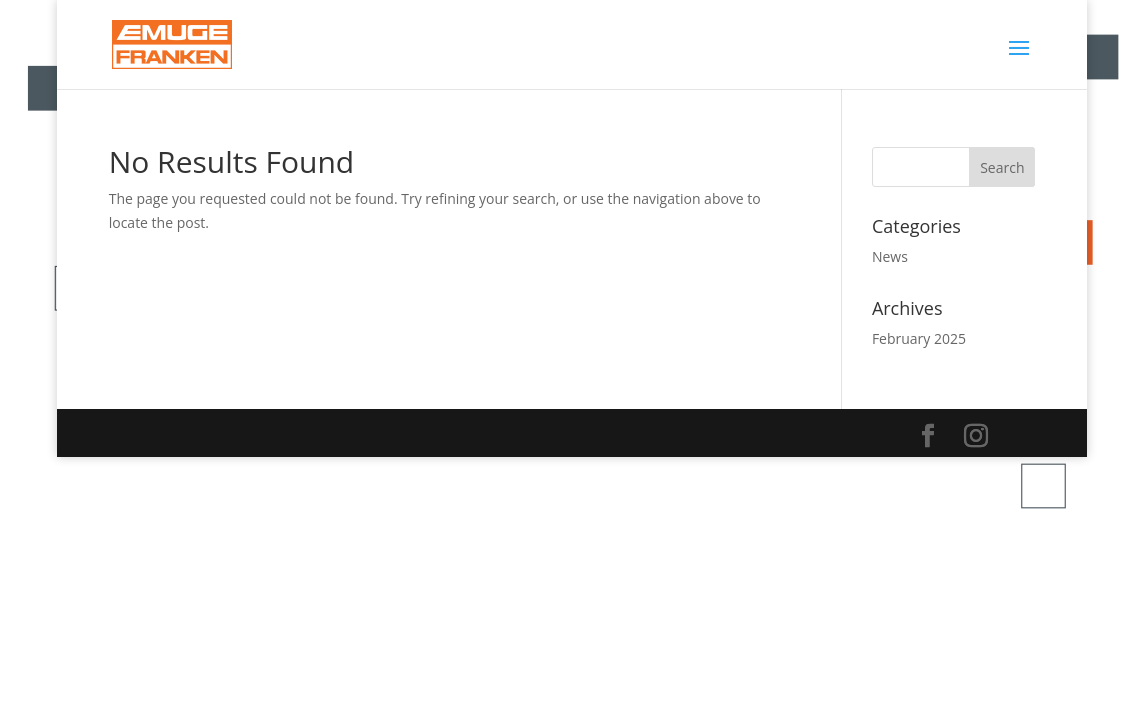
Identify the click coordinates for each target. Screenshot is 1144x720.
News (890, 256)
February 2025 (919, 338)
